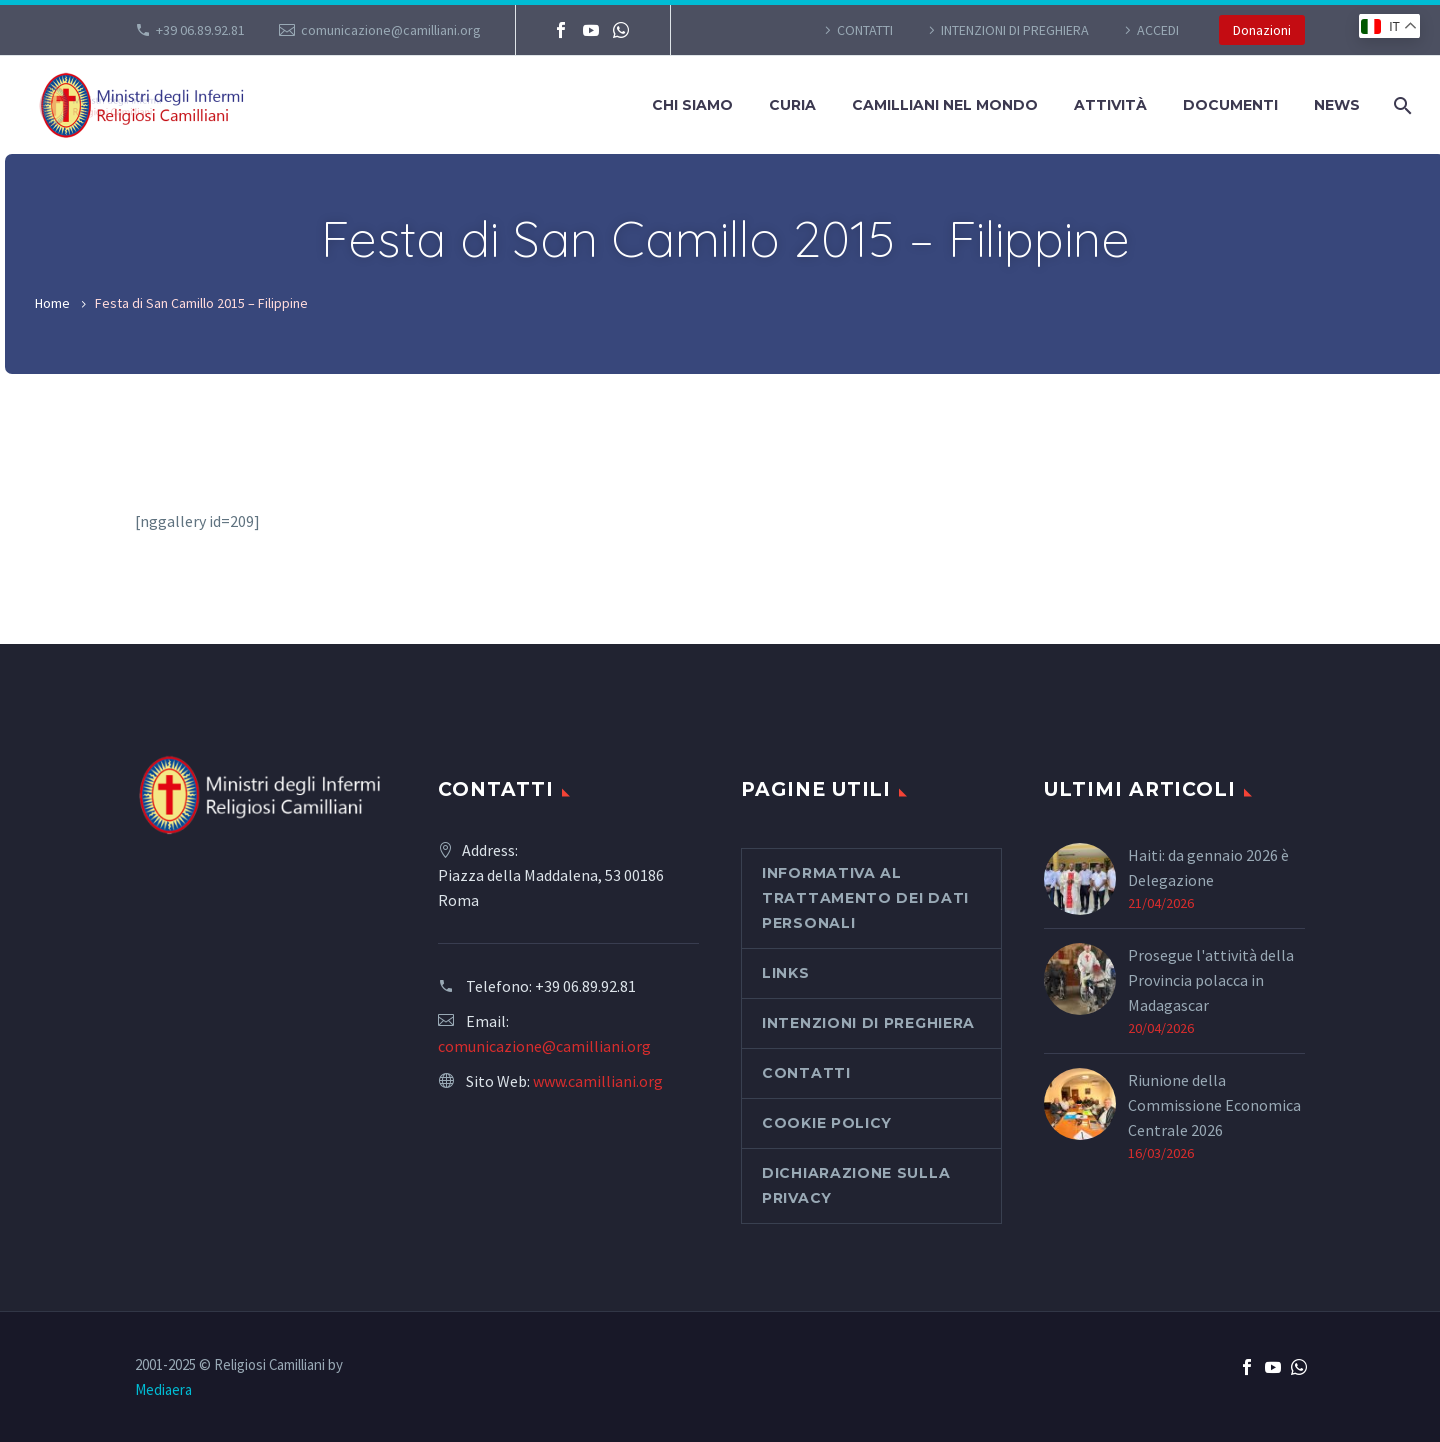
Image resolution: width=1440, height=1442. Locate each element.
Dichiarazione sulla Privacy (856, 1185)
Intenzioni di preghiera (1015, 30)
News (1337, 105)
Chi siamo (692, 105)
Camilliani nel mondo (945, 105)
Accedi (1158, 30)
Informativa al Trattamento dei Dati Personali (865, 898)
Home (52, 303)
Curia (792, 105)
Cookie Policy (827, 1123)
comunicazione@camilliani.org (391, 30)
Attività (1110, 105)
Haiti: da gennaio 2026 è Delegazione (1208, 867)
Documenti (1230, 105)
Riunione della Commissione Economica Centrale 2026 (1214, 1105)
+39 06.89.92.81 (200, 30)
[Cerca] (1400, 105)
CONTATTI (865, 30)
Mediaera (163, 1389)
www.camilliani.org (598, 1081)
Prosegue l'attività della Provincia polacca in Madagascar (1211, 980)
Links (786, 973)
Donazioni (1262, 30)
